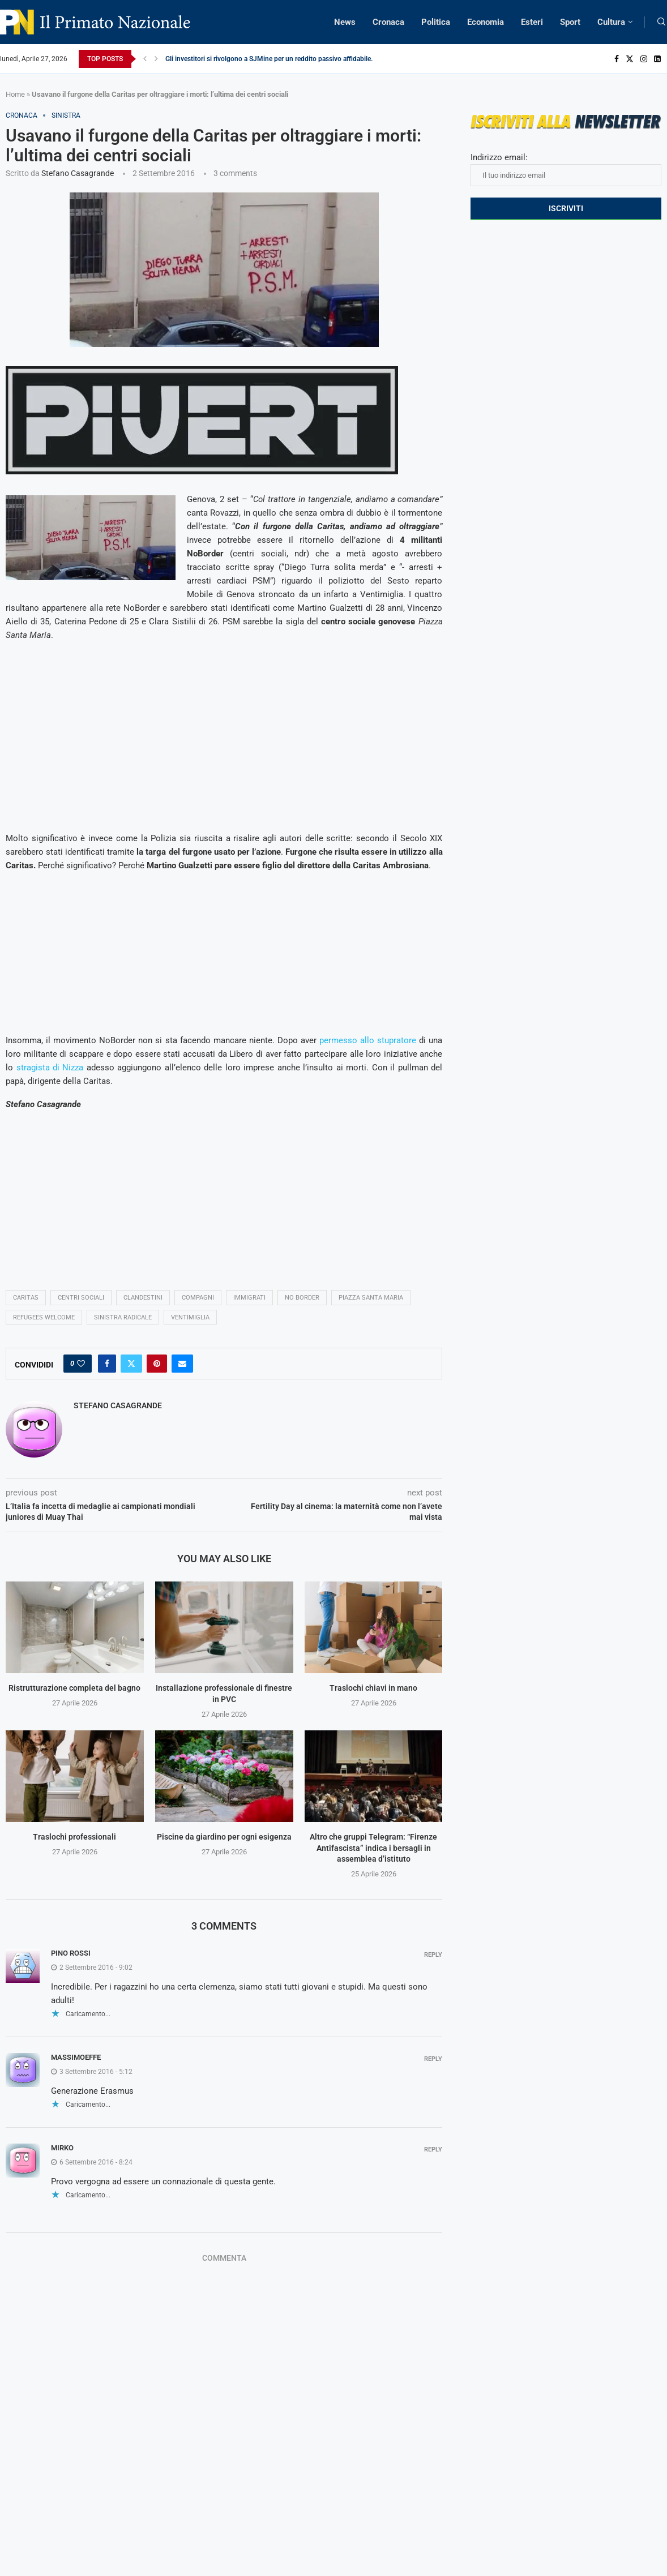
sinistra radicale (123, 1317)
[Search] (661, 22)
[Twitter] (629, 58)
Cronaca (388, 22)
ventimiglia (190, 1317)
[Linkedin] (657, 58)
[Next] (156, 59)
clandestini (143, 1297)
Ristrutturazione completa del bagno (74, 1687)
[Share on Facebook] (107, 1364)
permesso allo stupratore (367, 1040)
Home (15, 94)
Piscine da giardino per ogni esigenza (224, 1836)
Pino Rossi (71, 1953)
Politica (435, 22)
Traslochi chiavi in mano (373, 1687)
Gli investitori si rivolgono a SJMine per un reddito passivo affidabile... (270, 59)
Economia (485, 22)
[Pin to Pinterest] (157, 1364)
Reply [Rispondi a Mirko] (433, 2149)
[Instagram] (644, 58)
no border (302, 1297)
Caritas (26, 1297)
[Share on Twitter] (131, 1364)
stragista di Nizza (50, 1067)
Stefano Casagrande (77, 173)
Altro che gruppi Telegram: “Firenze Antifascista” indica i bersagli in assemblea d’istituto (373, 1847)
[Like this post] (81, 1364)
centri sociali (81, 1297)
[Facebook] (616, 58)
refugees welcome (44, 1317)
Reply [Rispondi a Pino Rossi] (433, 1955)
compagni (198, 1297)
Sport (570, 22)
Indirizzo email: (566, 169)
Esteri (532, 22)
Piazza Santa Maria (371, 1297)
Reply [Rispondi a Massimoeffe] (433, 2059)
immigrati (249, 1297)
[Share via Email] (182, 1364)
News (345, 22)
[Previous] (144, 59)
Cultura (611, 22)
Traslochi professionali (74, 1836)
